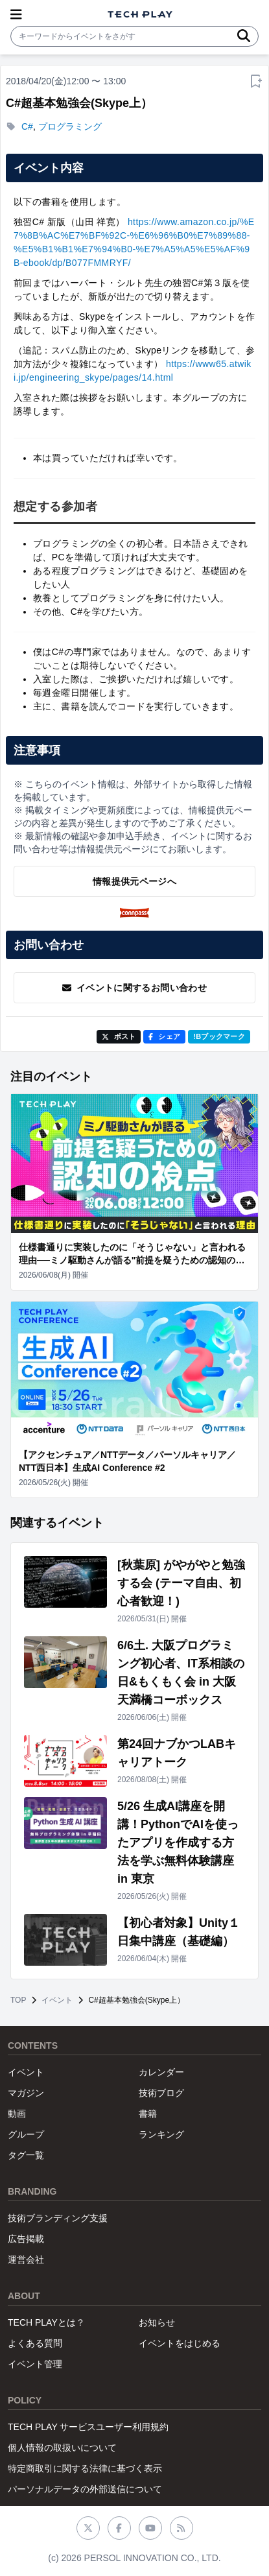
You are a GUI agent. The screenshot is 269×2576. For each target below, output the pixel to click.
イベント (57, 2000)
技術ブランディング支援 (58, 2218)
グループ (26, 2134)
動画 (17, 2113)
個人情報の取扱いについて (62, 2447)
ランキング (161, 2134)
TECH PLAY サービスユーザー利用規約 (88, 2427)
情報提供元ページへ (134, 881)
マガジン (26, 2093)
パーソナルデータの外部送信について (85, 2489)
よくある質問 (35, 2343)
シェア (164, 1036)
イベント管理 (35, 2364)
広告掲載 (26, 2239)
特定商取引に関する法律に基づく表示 (85, 2468)
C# (27, 126)
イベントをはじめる (179, 2343)
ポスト (119, 1036)
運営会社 (26, 2259)
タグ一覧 (26, 2155)
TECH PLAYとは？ (46, 2322)
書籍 (148, 2113)
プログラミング (70, 126)
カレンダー (161, 2072)
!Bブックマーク (219, 1036)
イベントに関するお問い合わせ (134, 988)
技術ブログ (161, 2093)
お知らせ (157, 2322)
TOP (18, 2000)
